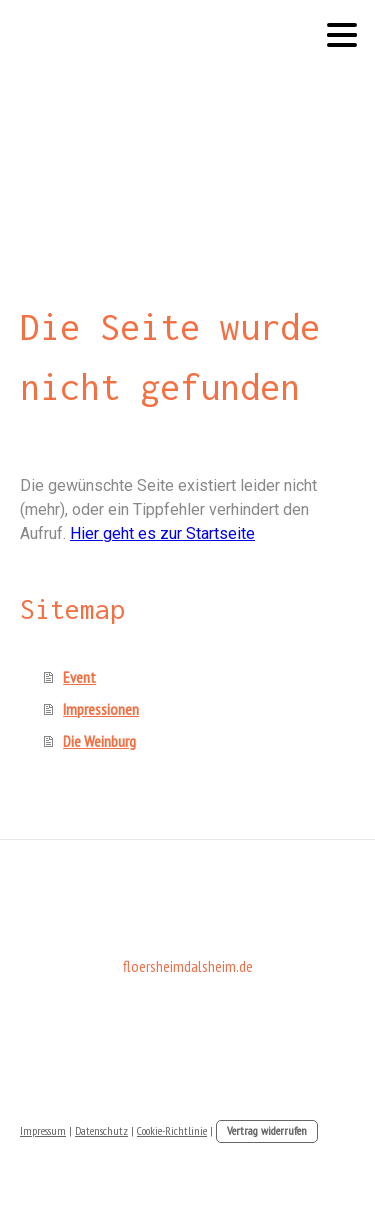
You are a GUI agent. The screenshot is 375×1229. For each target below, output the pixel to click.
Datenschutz (101, 1130)
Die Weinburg (99, 741)
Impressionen (101, 709)
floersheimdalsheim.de (188, 966)
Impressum (43, 1130)
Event (79, 677)
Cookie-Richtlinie (172, 1130)
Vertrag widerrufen (267, 1130)
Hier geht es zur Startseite (162, 533)
